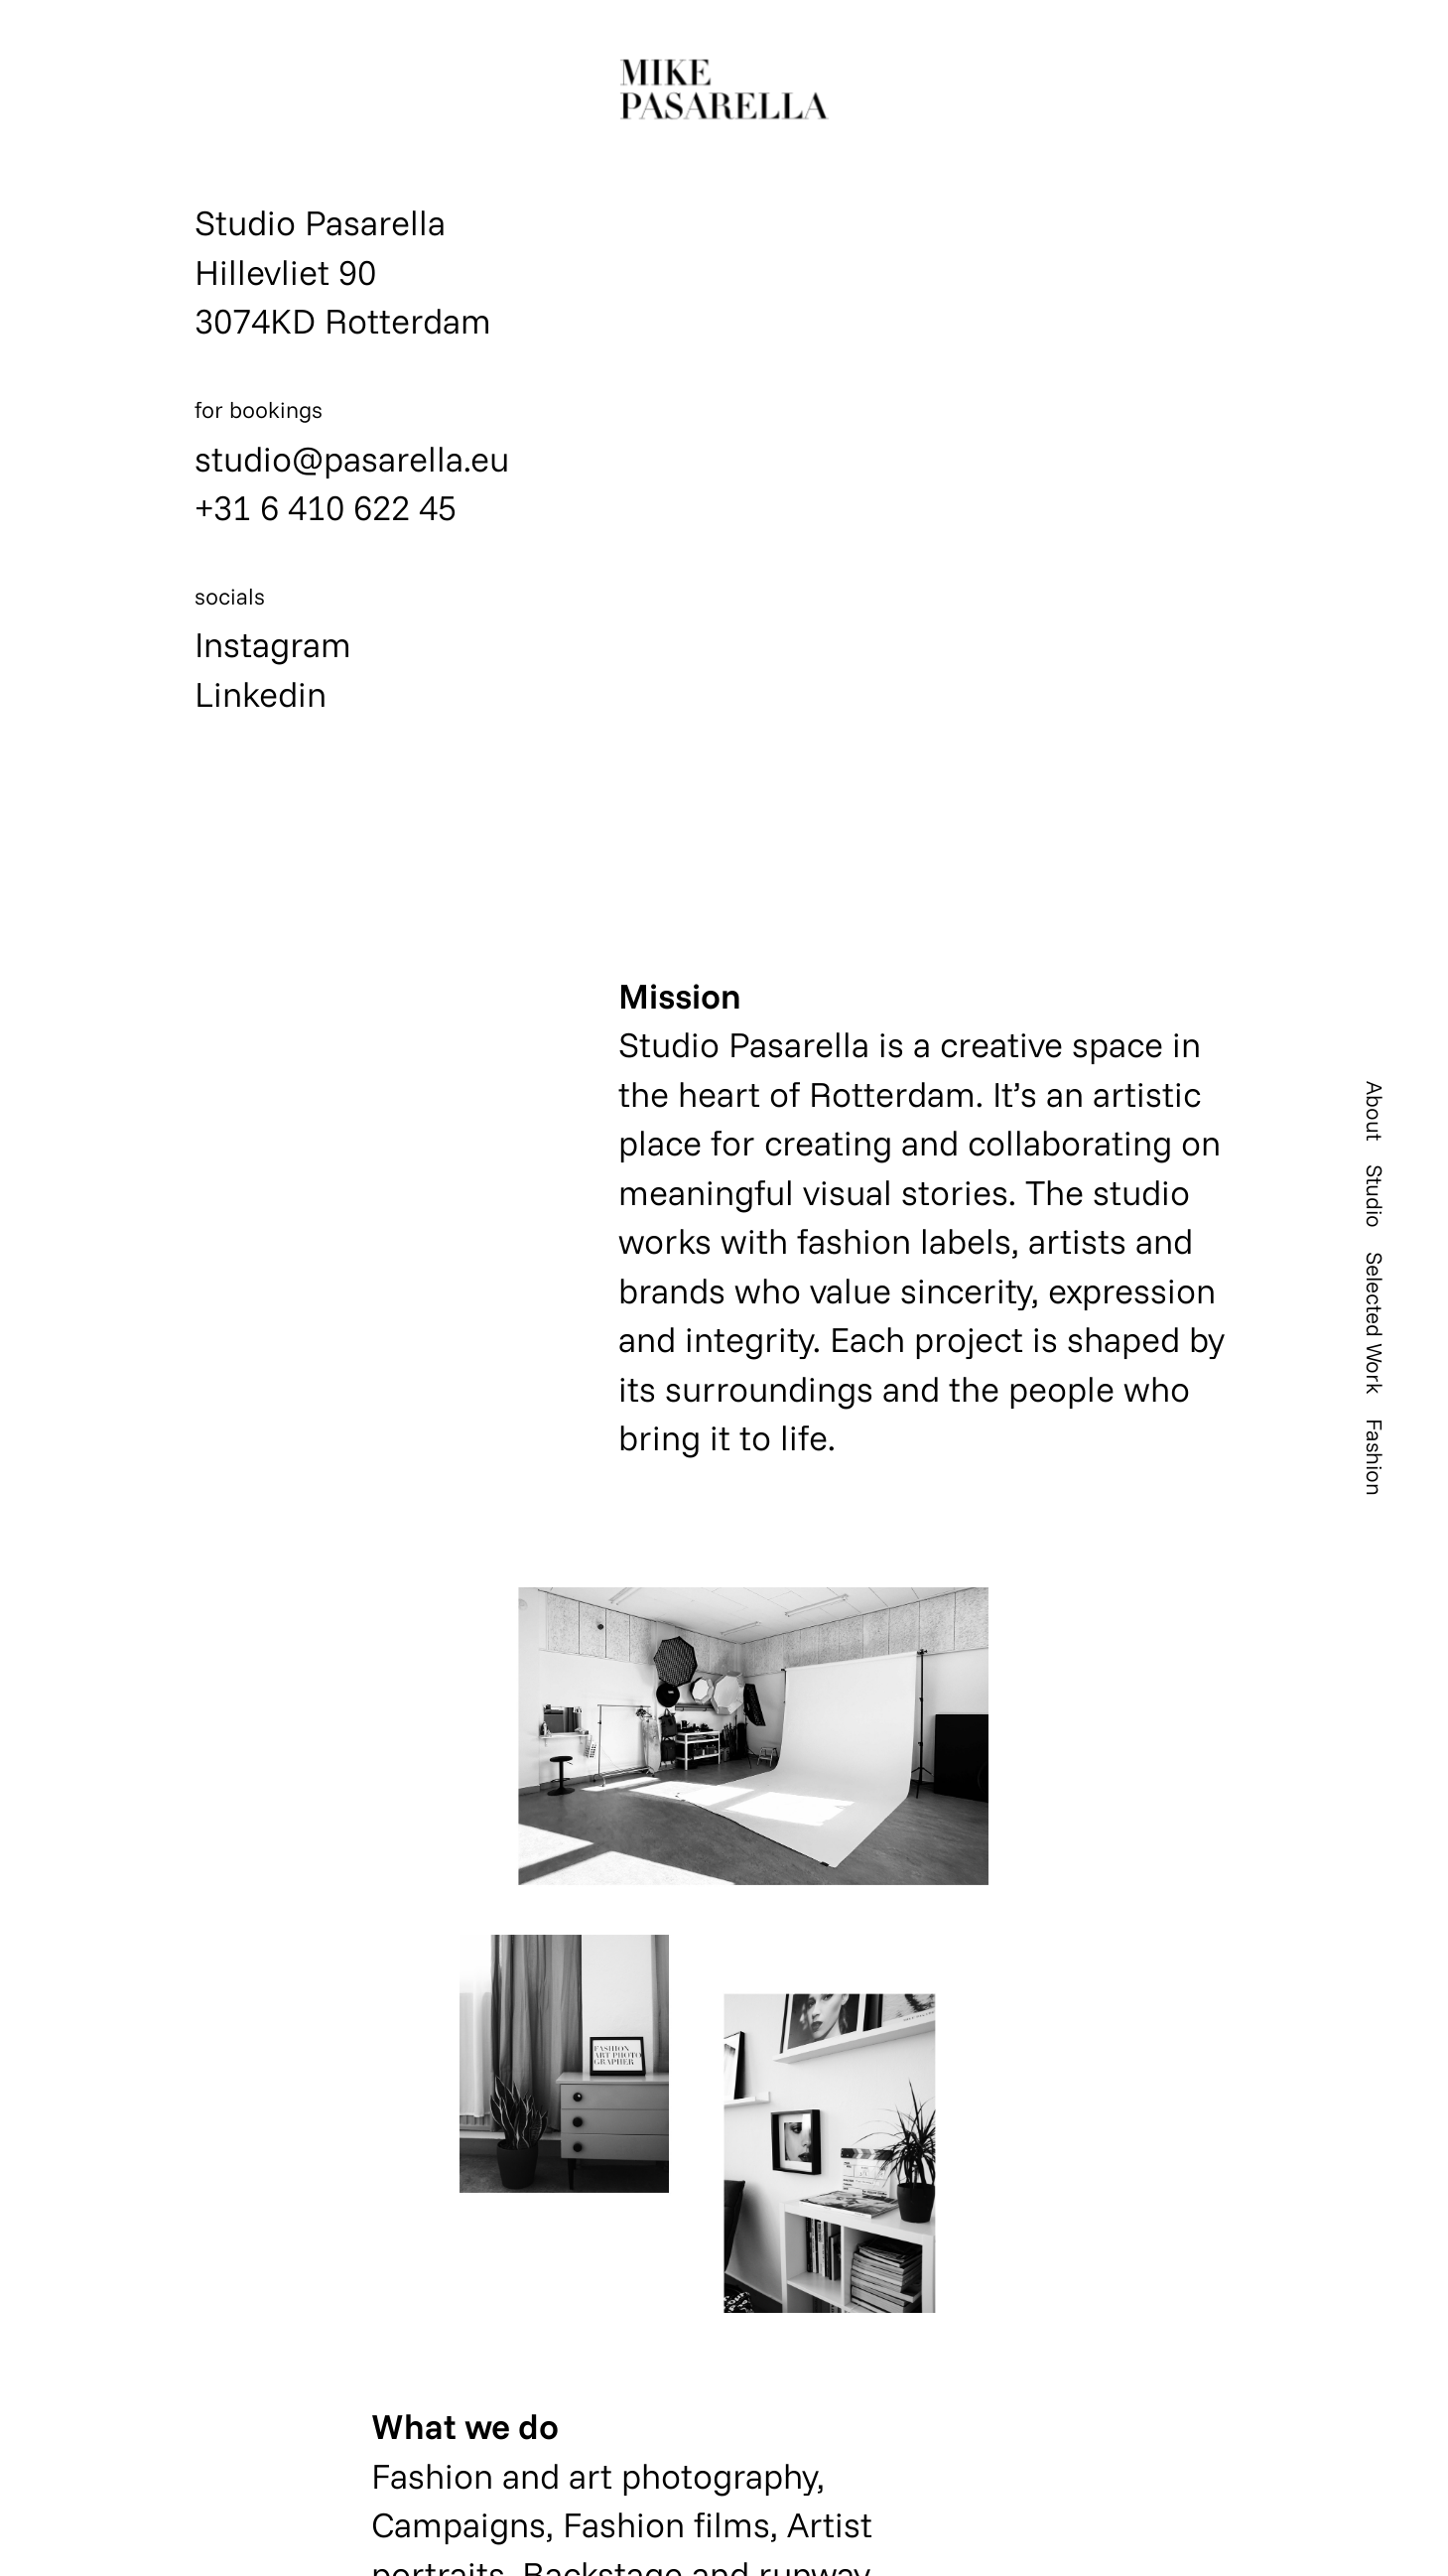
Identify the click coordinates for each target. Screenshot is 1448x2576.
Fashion (1374, 1457)
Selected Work (1374, 1323)
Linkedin (261, 694)
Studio (1374, 1196)
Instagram (273, 644)
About (1374, 1111)
